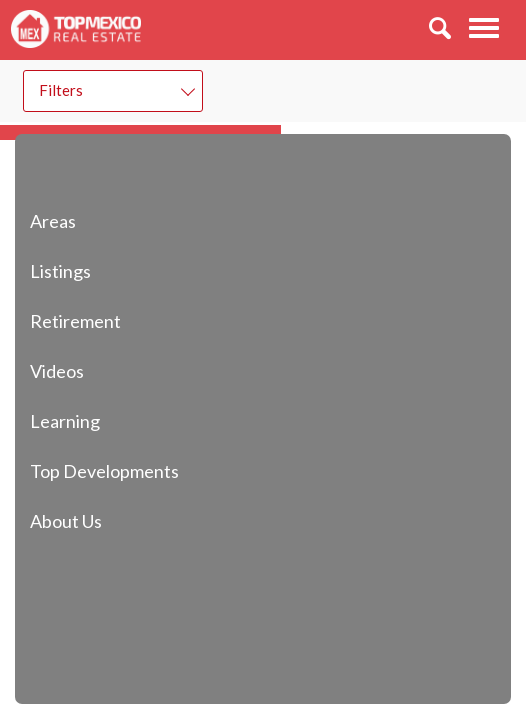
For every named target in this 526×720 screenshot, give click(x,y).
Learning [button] (100, 420)
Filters (61, 90)
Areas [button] (88, 220)
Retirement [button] (110, 320)
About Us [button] (101, 520)
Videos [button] (92, 370)
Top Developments (104, 471)
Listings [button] (95, 270)
